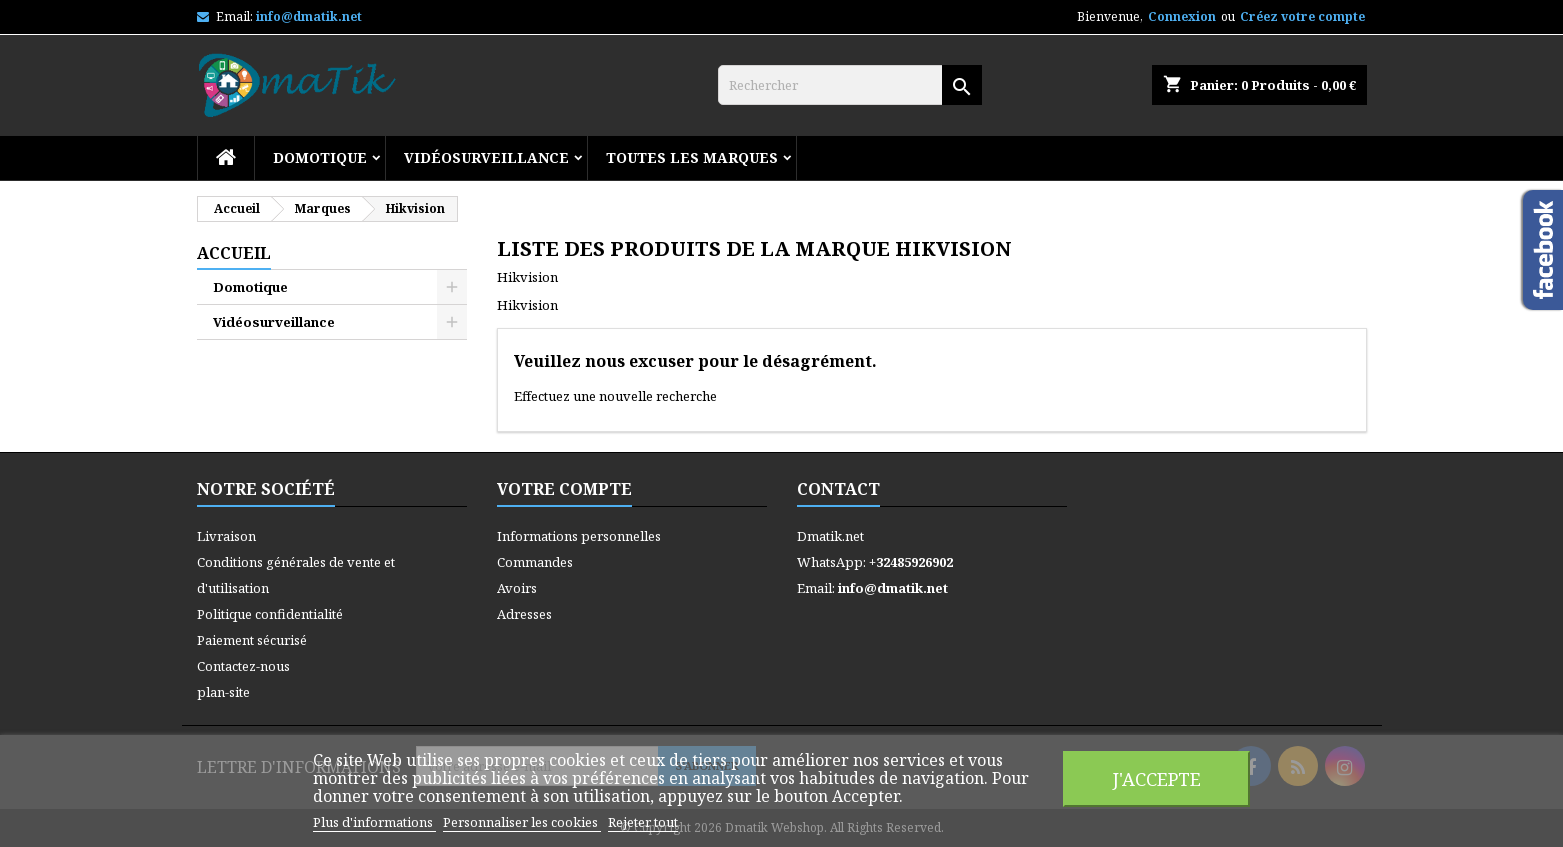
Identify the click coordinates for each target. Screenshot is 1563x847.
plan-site (223, 692)
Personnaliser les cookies (522, 822)
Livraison (226, 536)
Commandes (535, 562)
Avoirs (517, 588)
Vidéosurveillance (486, 157)
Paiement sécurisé (252, 640)
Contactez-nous (243, 666)
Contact (838, 489)
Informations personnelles (579, 536)
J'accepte (1157, 778)
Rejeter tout (643, 822)
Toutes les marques (692, 157)
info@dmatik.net (309, 16)
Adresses (524, 614)
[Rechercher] (850, 85)
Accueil (234, 253)
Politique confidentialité (270, 614)
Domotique (320, 157)
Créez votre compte (1302, 16)
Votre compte (564, 489)
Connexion (1182, 16)
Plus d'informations (374, 822)
